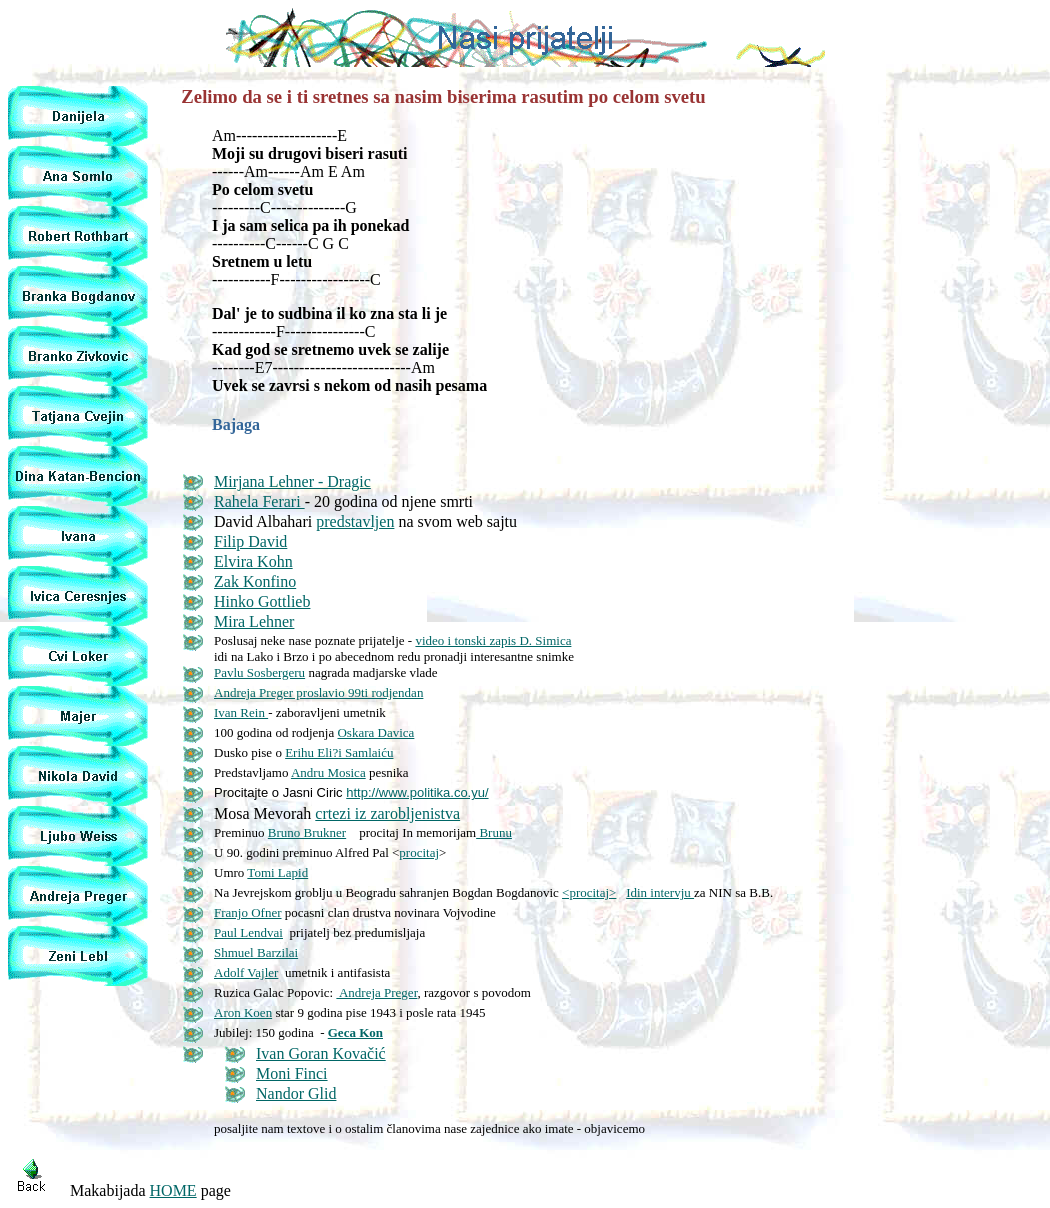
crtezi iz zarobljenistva (387, 813)
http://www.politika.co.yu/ (417, 792)
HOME (173, 1190)
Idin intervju (660, 892)
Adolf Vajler (246, 972)
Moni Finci (292, 1073)
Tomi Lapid (277, 872)
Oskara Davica (375, 732)
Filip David (250, 541)
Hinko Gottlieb (262, 601)
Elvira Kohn (253, 561)
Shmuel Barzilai (256, 952)
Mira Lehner (254, 621)
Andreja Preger (376, 992)
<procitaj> (589, 892)
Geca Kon (355, 1032)
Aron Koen (243, 1012)
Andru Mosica (328, 772)
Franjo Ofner (248, 912)
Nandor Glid (296, 1093)
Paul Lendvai (248, 932)
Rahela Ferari (259, 501)
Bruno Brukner (307, 832)
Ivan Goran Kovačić (321, 1053)
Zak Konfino (255, 581)
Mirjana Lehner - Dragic (292, 481)
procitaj (419, 852)
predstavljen (355, 521)
